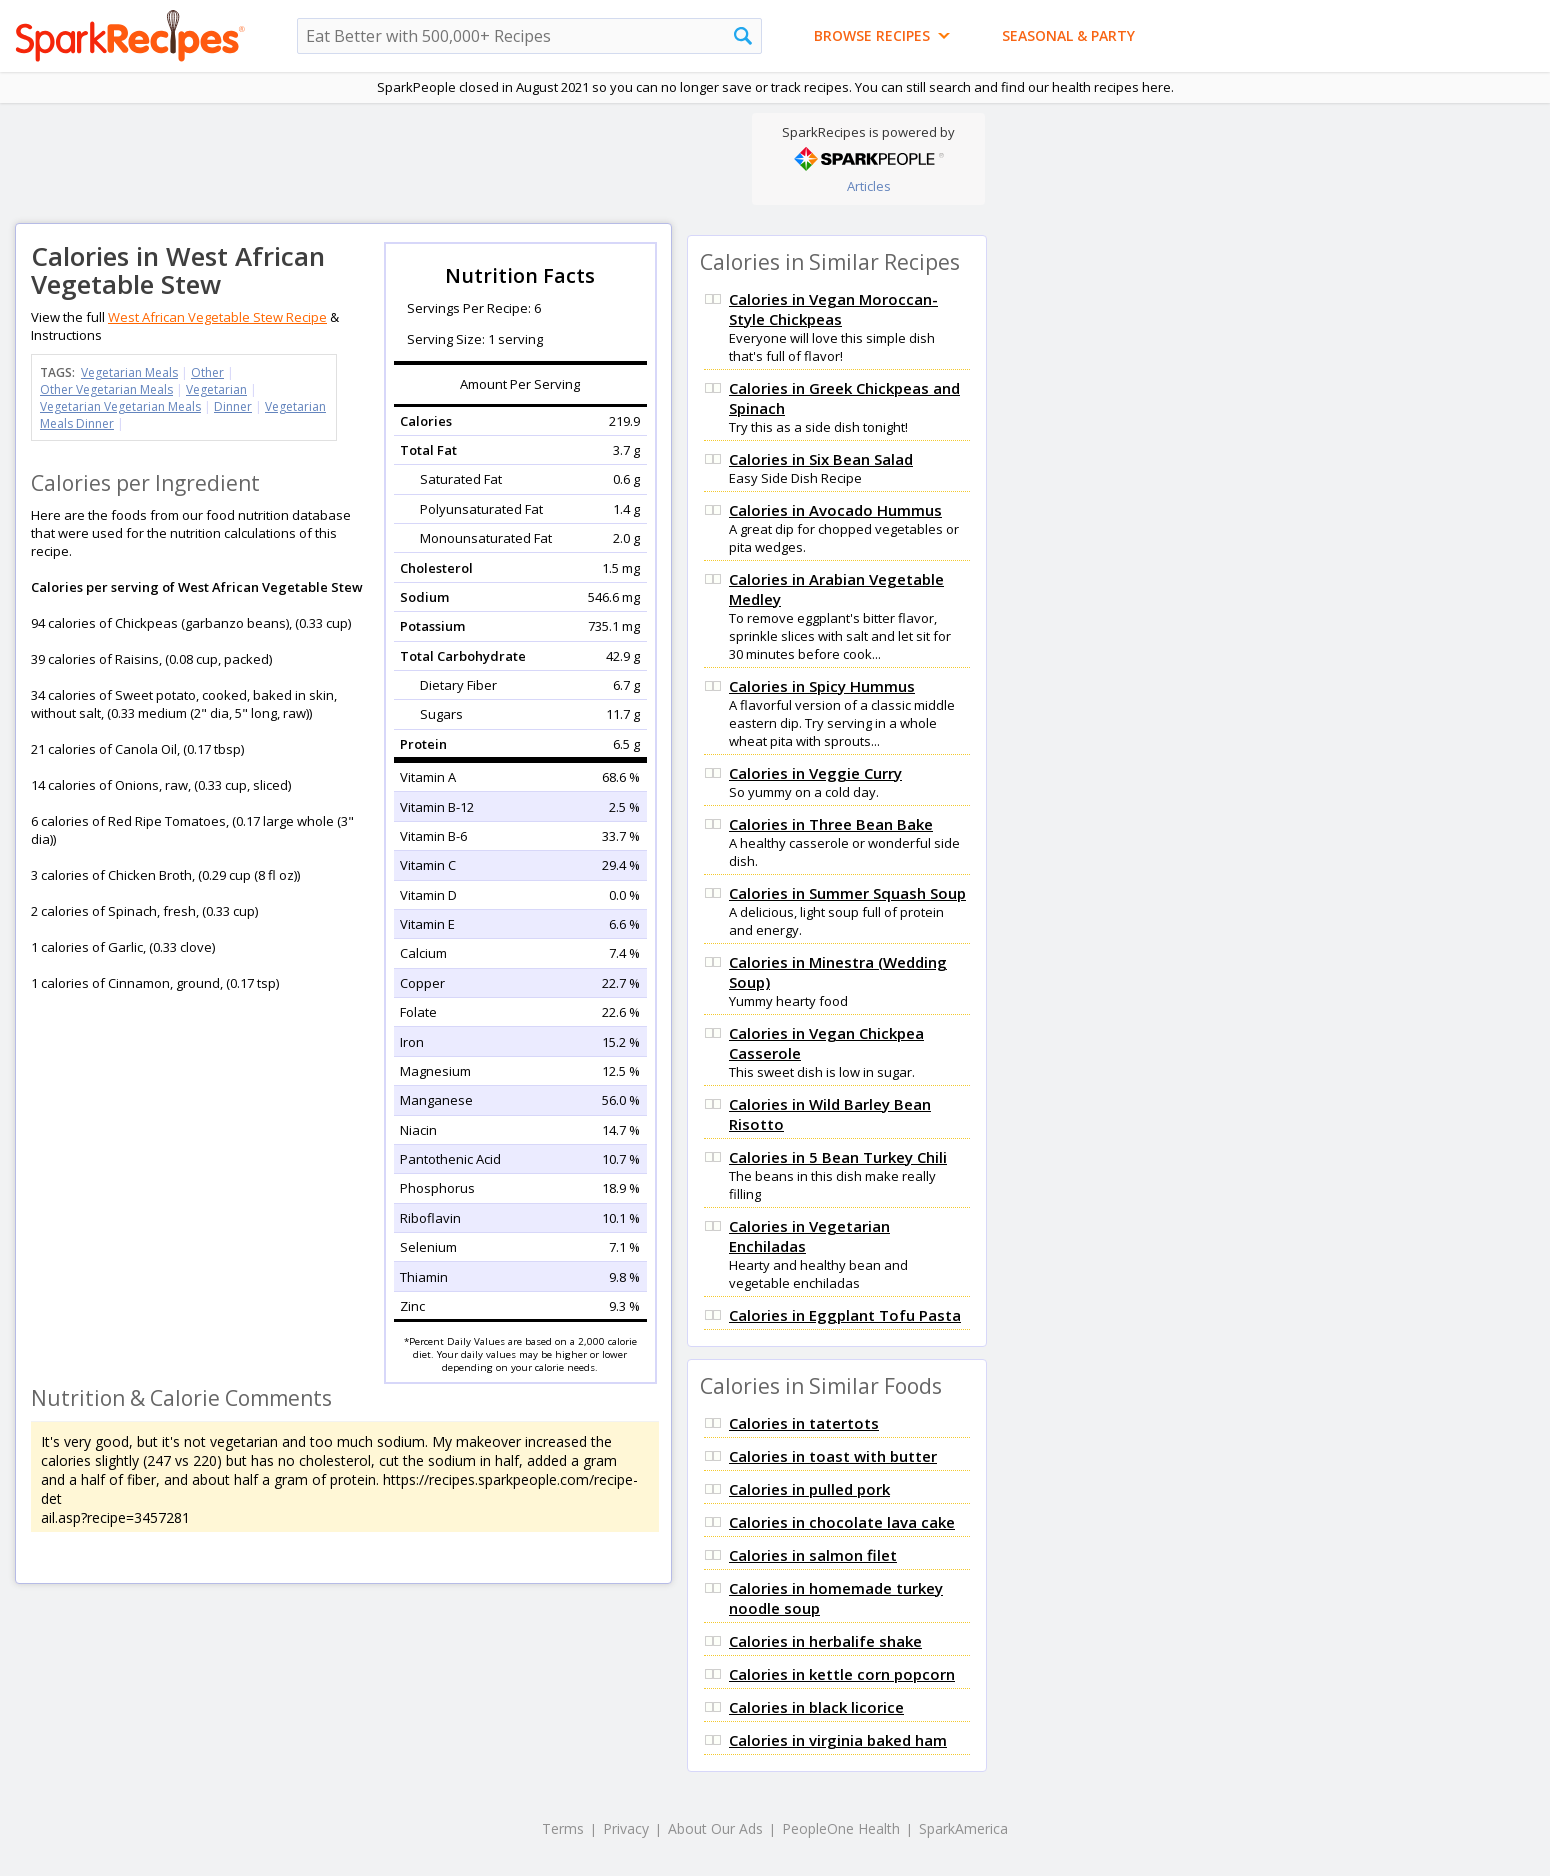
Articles (869, 186)
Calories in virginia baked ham (838, 1740)
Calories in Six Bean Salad (821, 459)
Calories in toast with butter (833, 1456)
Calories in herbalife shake (825, 1641)
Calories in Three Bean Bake (831, 824)
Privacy (626, 1828)
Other (207, 372)
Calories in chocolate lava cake (842, 1522)
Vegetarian (216, 389)
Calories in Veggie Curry (815, 773)
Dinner (233, 406)
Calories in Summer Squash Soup (847, 893)
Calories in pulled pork (809, 1489)
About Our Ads (715, 1828)
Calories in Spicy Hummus (822, 686)
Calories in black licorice (816, 1707)
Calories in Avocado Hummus (835, 510)
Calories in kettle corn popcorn (842, 1674)
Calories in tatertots (804, 1423)
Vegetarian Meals (129, 372)
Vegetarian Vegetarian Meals (120, 406)
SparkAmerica (963, 1828)
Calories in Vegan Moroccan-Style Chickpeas (833, 309)
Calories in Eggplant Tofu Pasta (845, 1315)
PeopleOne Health (841, 1828)
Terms (563, 1828)
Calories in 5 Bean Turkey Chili (838, 1157)
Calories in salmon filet (813, 1555)
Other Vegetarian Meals (106, 389)
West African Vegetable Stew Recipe (217, 317)
